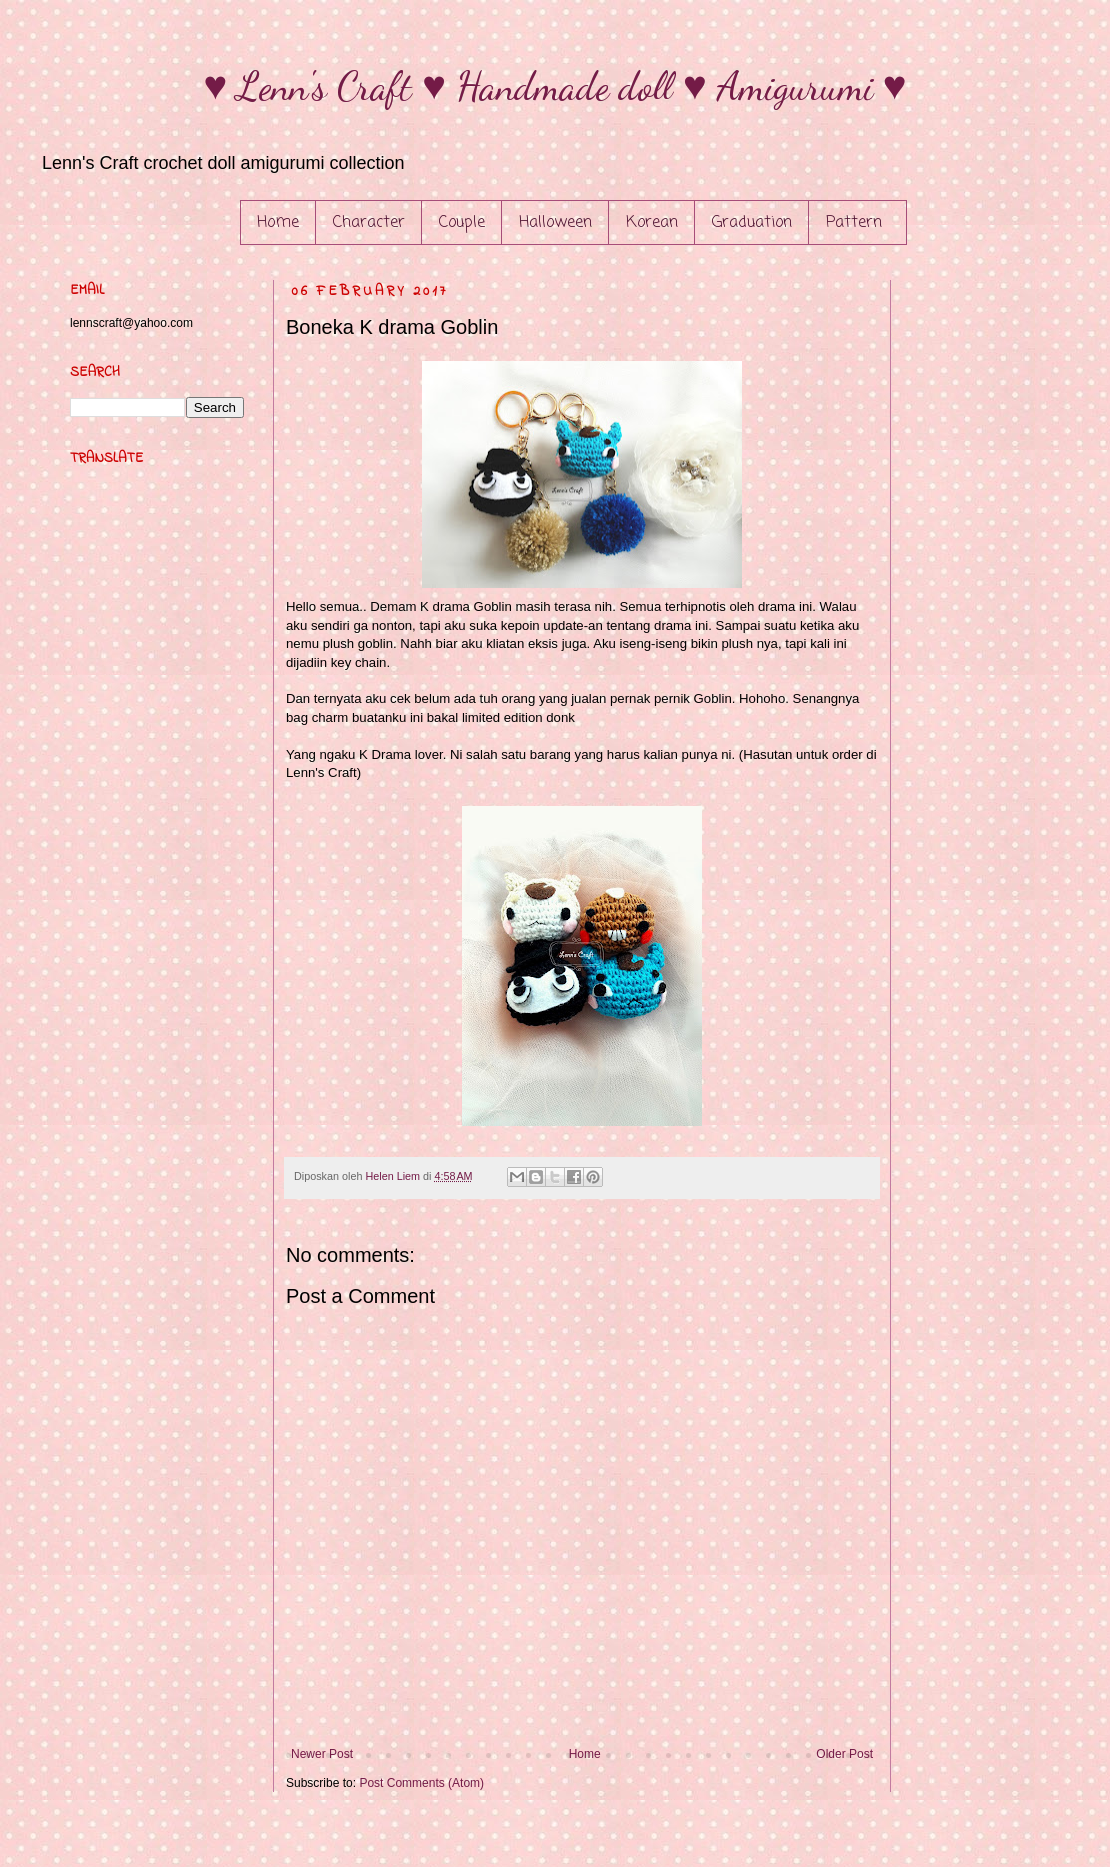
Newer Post (322, 1754)
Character (369, 223)
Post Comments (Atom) (421, 1783)
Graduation (752, 223)
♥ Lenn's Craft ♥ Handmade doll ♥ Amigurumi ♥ (555, 86)
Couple (462, 223)
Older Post (844, 1754)
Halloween (555, 223)
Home (278, 223)
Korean (652, 223)
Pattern (854, 223)
